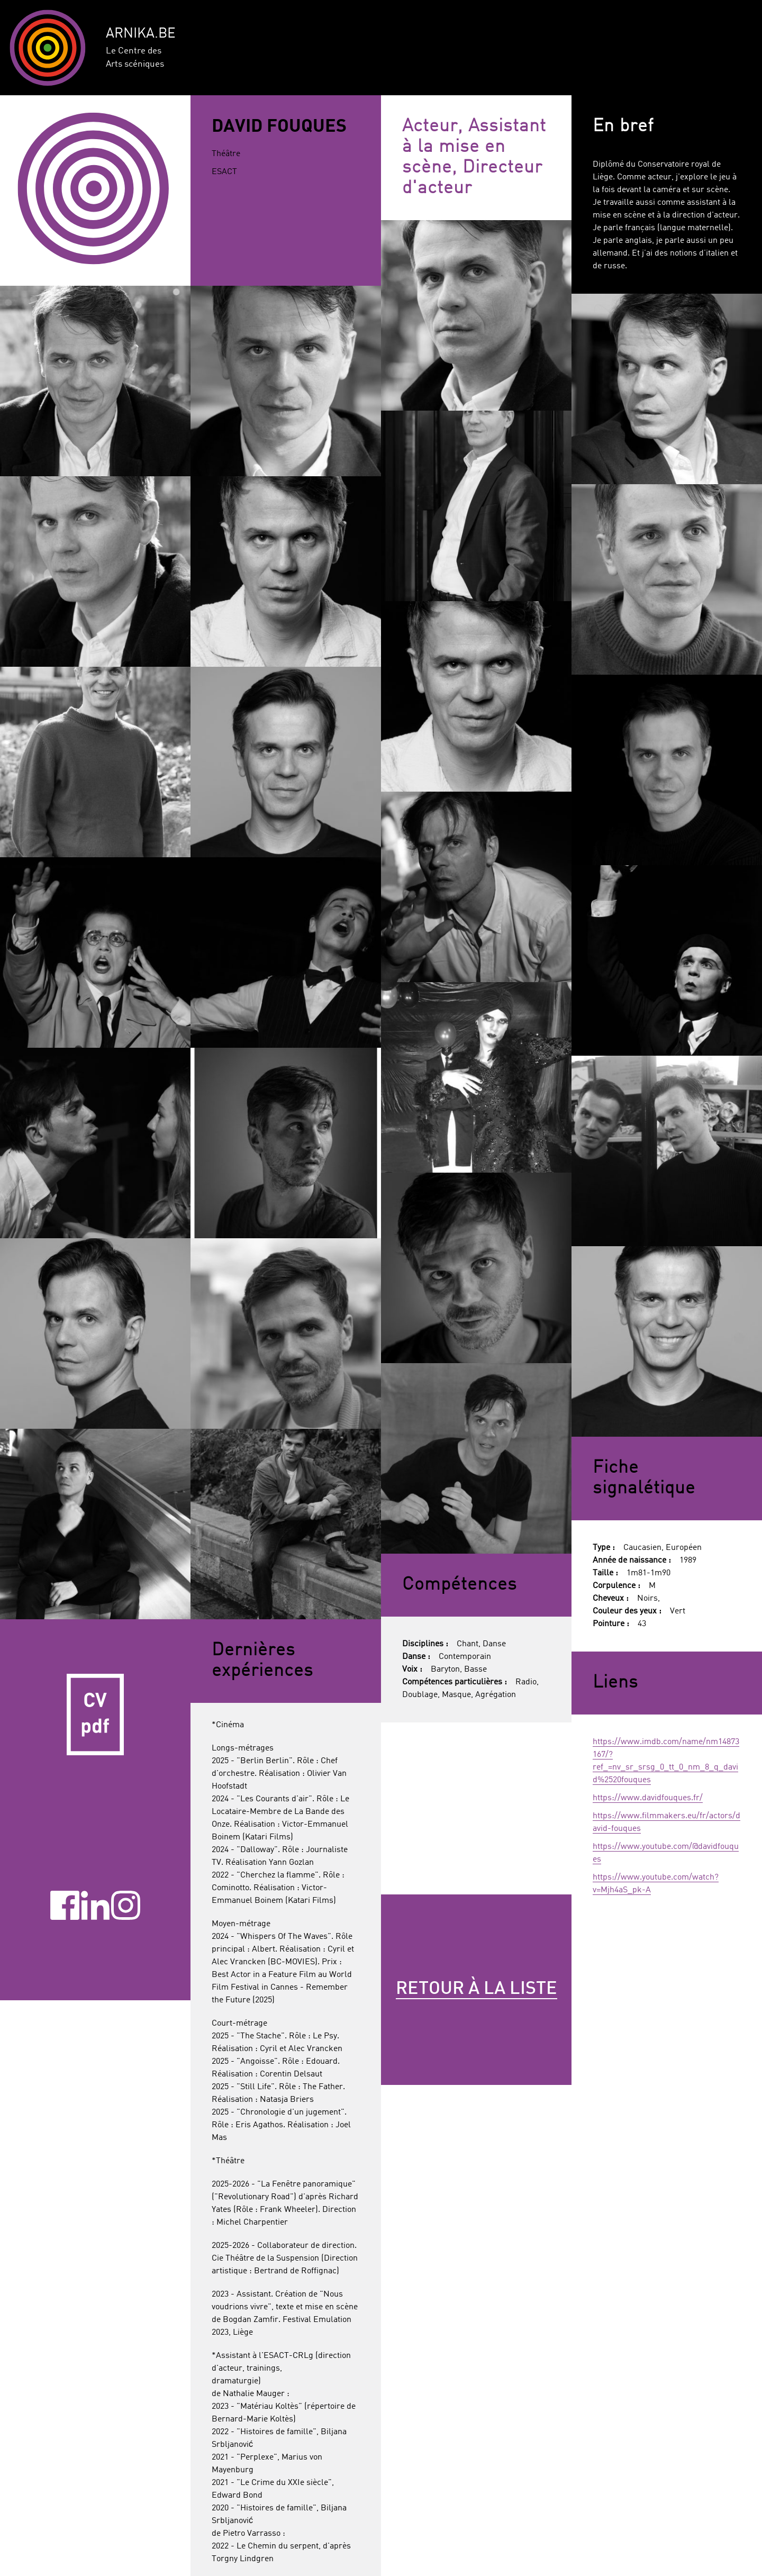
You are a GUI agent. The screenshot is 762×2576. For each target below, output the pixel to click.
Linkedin (95, 1905)
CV (95, 1714)
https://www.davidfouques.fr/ (648, 1798)
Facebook (64, 1905)
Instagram (125, 1905)
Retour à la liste (476, 1989)
